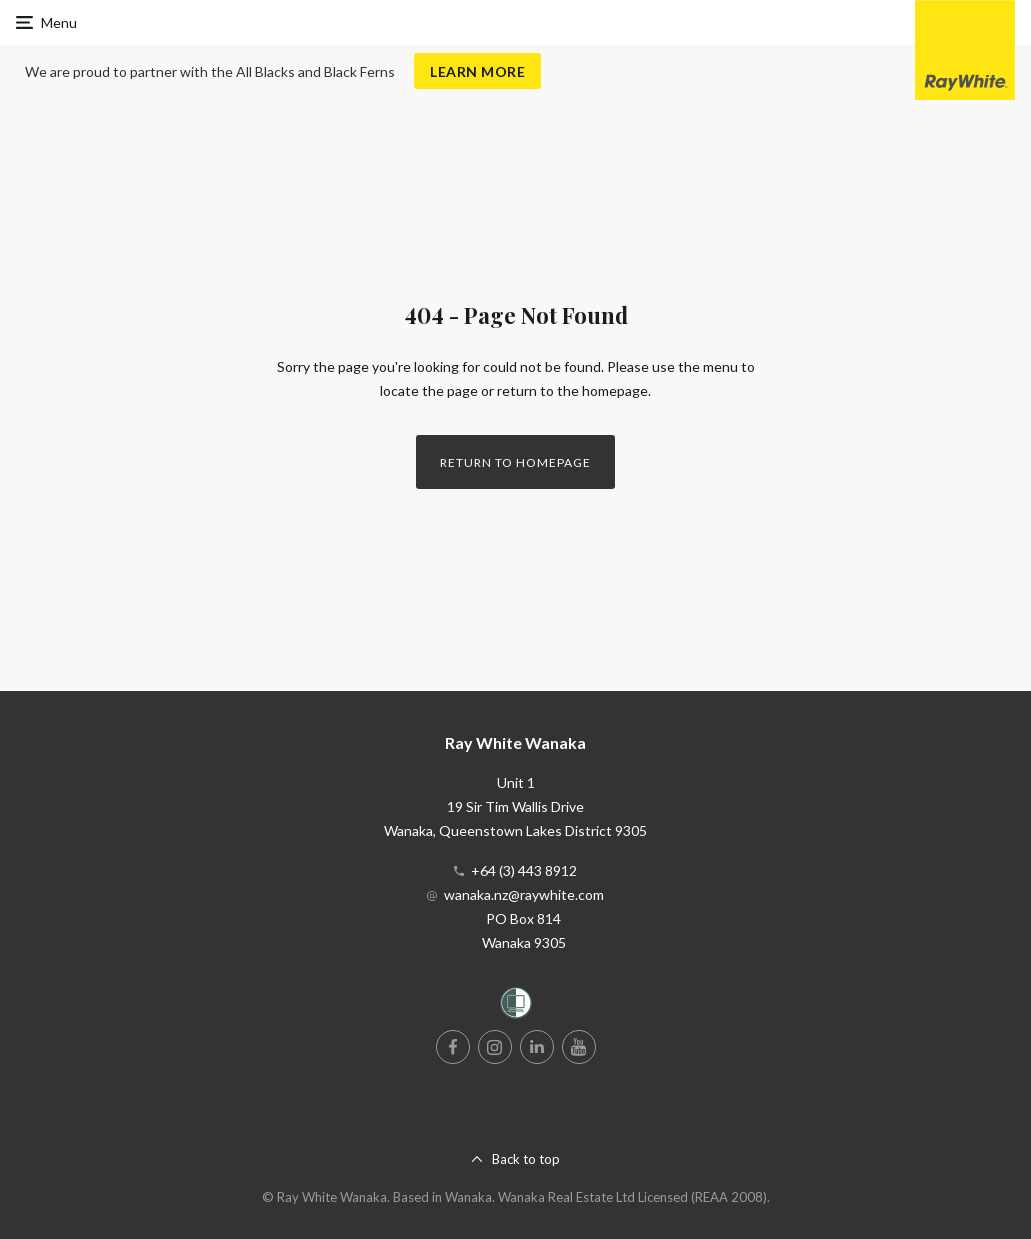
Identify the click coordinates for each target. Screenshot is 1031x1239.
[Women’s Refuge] (516, 1006)
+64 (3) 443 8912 (524, 870)
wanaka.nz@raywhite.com (524, 894)
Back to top (526, 1159)
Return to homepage (515, 462)
